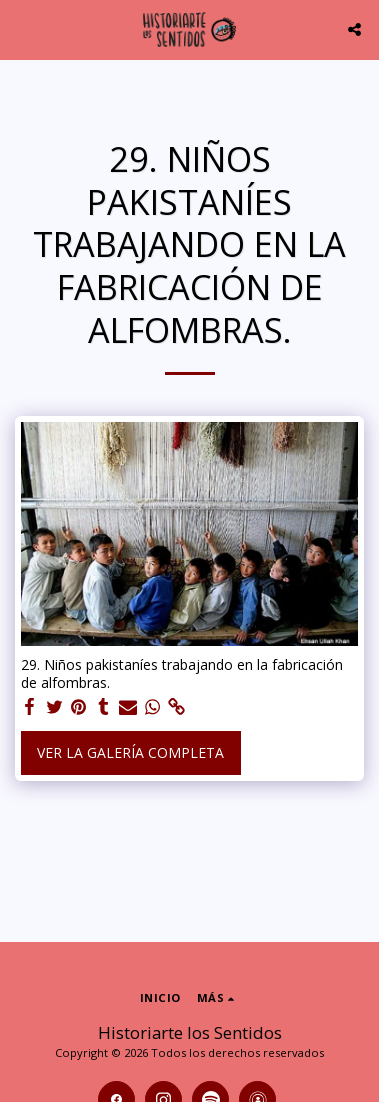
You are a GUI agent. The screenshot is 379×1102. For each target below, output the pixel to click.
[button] (22, 28)
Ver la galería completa (130, 752)
